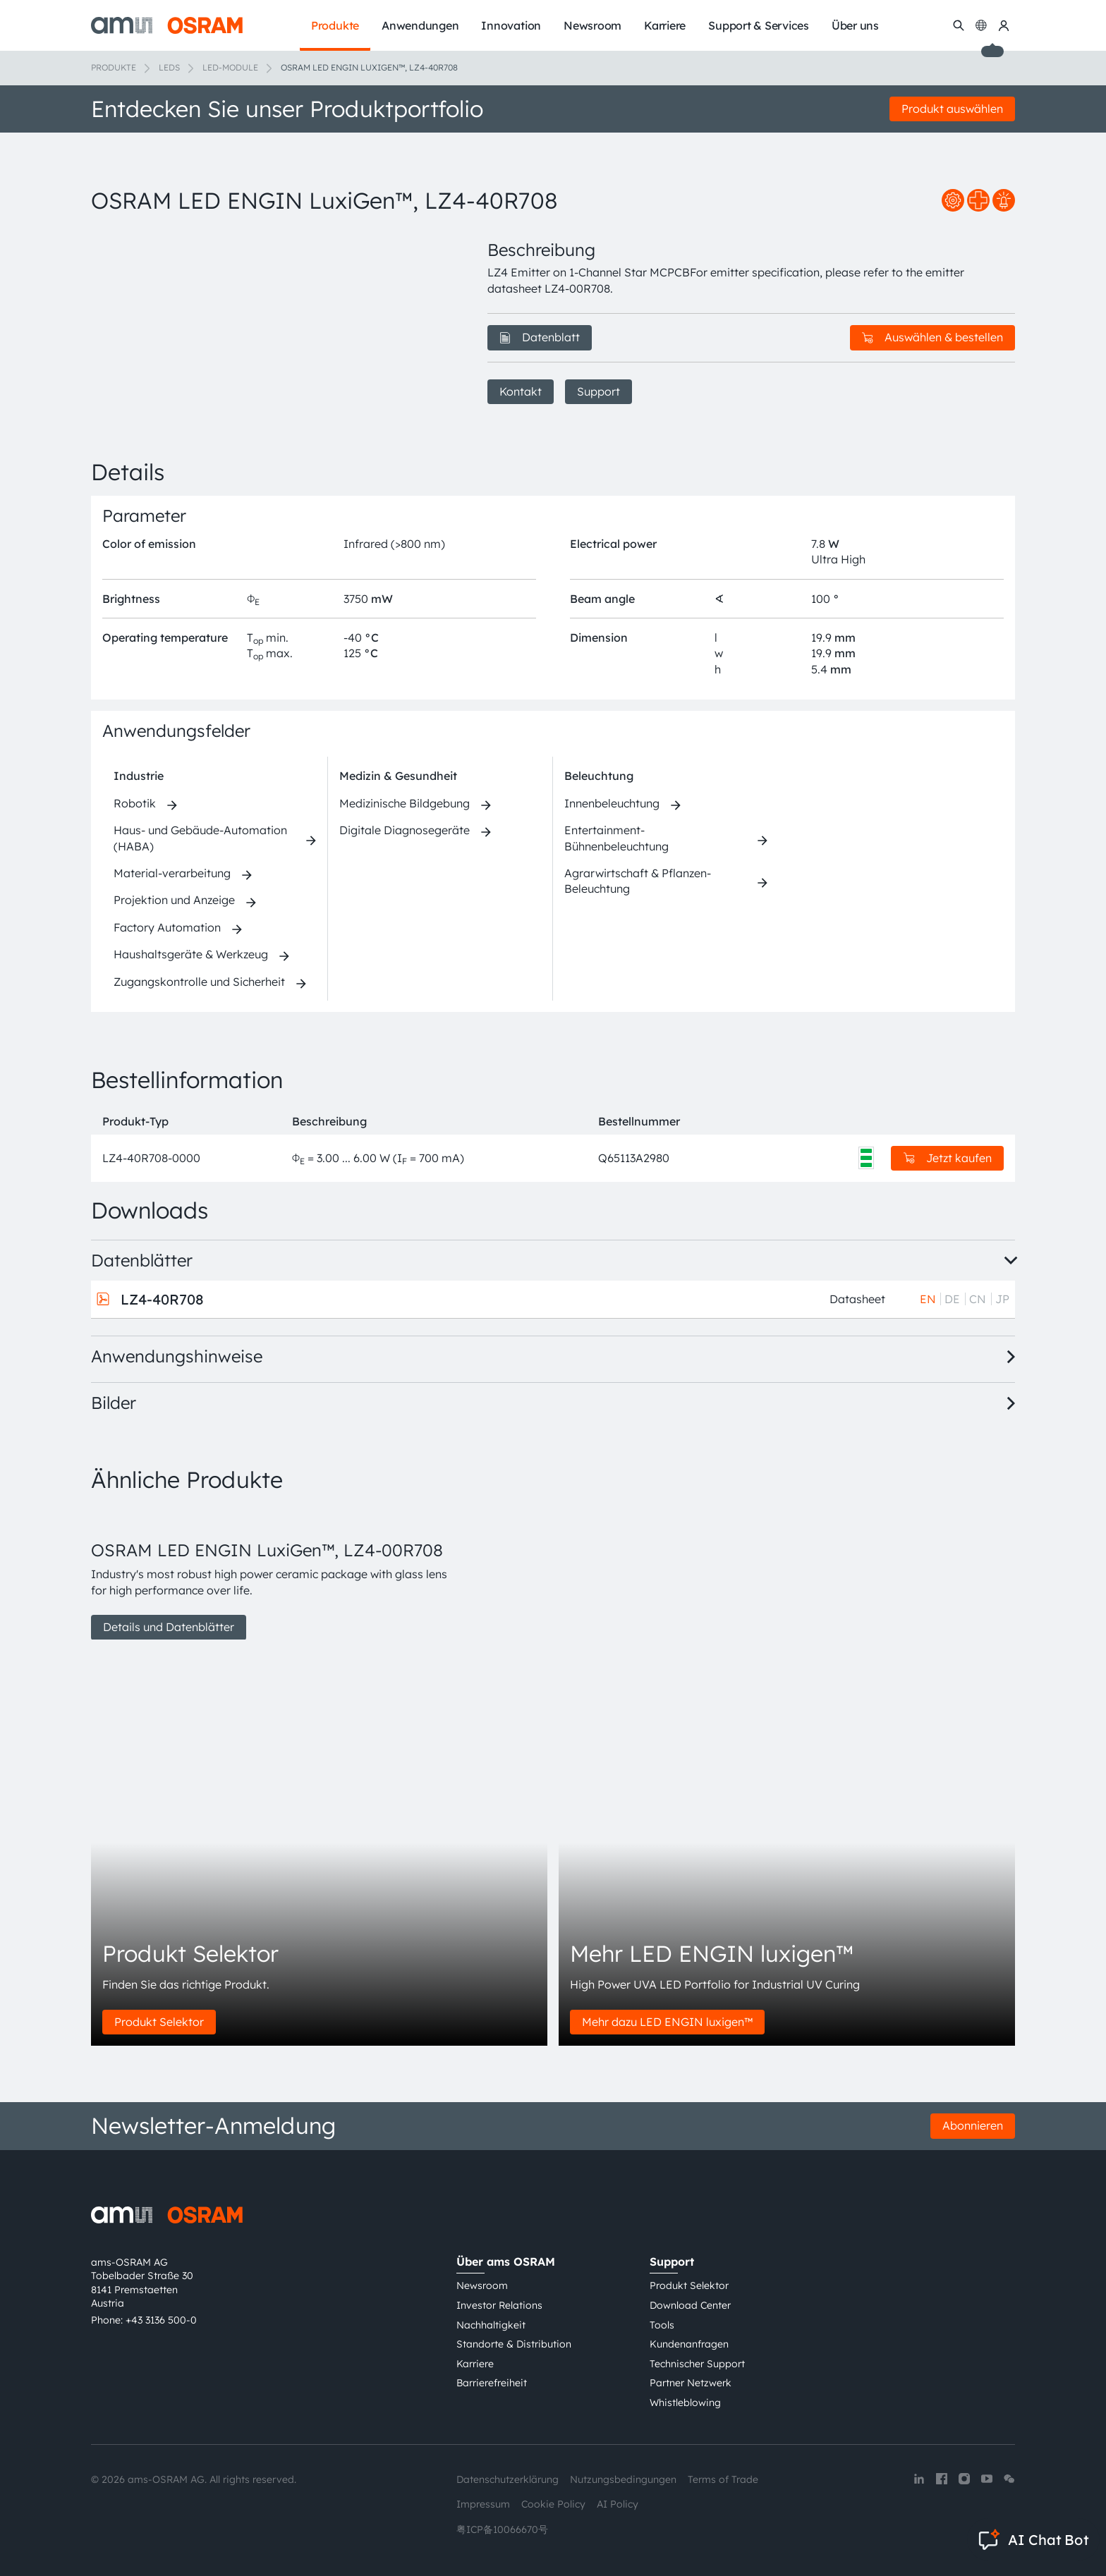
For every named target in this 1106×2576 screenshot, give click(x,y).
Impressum (483, 2504)
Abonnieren (972, 2125)
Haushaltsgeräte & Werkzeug (191, 954)
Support (598, 391)
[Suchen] (958, 25)
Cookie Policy (553, 2504)
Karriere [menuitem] (665, 25)
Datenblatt (539, 337)
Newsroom (482, 2285)
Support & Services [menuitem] (758, 25)
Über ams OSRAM (505, 2261)
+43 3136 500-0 (161, 2320)
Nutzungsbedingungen (623, 2479)
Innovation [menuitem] (511, 25)
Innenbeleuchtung (612, 803)
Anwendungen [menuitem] (420, 25)
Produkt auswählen (952, 109)
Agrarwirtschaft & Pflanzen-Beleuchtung (637, 881)
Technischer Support (697, 2363)
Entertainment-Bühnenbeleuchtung (616, 838)
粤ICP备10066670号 (502, 2529)
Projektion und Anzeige (174, 900)
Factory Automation (167, 927)
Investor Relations (499, 2305)
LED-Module (230, 67)
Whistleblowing (685, 2402)
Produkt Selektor (159, 2022)
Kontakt (520, 391)
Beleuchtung (598, 776)
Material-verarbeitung (172, 873)
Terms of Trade (723, 2479)
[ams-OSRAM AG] (167, 25)
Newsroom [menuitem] (592, 25)
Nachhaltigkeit (490, 2325)
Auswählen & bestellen (932, 337)
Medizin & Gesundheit (398, 776)
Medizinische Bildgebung (404, 803)
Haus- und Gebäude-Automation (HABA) (200, 838)
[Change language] (981, 25)
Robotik (135, 803)
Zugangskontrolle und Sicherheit (199, 982)
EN (928, 1299)
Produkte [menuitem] (335, 25)
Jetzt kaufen (948, 1158)
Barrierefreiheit (491, 2382)
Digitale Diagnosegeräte (404, 830)
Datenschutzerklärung (507, 2479)
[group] (272, 1574)
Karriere (475, 2363)
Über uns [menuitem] (855, 25)
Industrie (139, 776)
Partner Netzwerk (690, 2382)
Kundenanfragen (689, 2344)
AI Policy (617, 2504)
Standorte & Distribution (513, 2344)
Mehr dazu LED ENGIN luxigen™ (667, 2022)
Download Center (690, 2305)
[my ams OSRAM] (1003, 25)
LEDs (169, 67)
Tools (662, 2325)
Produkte (113, 67)
